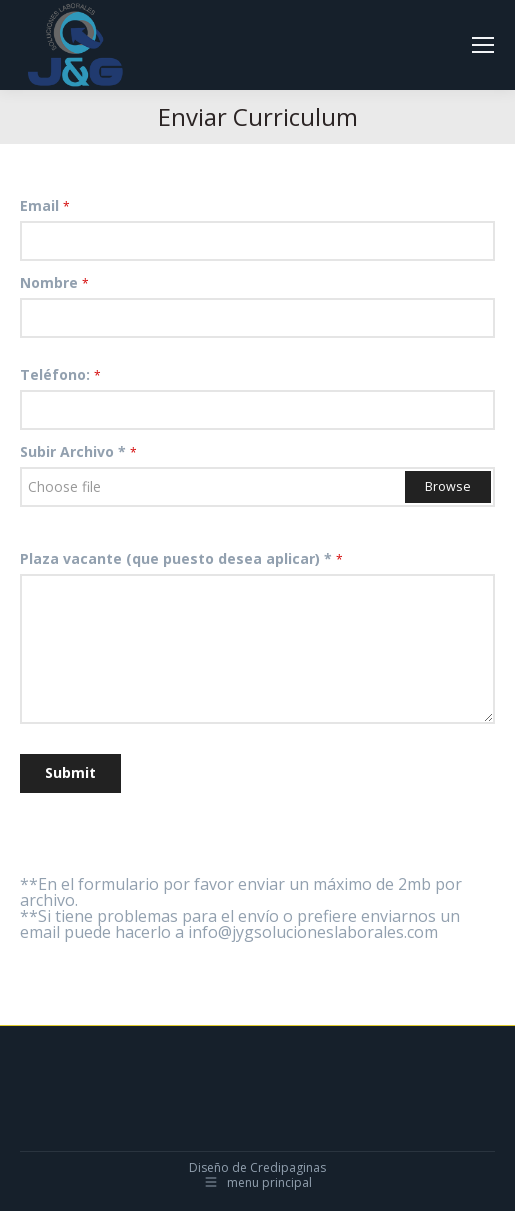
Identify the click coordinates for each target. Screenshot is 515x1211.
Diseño (209, 1167)
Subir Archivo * (78, 451)
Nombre (54, 282)
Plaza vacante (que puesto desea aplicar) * (181, 558)
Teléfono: (60, 374)
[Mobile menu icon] (483, 45)
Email (45, 205)
